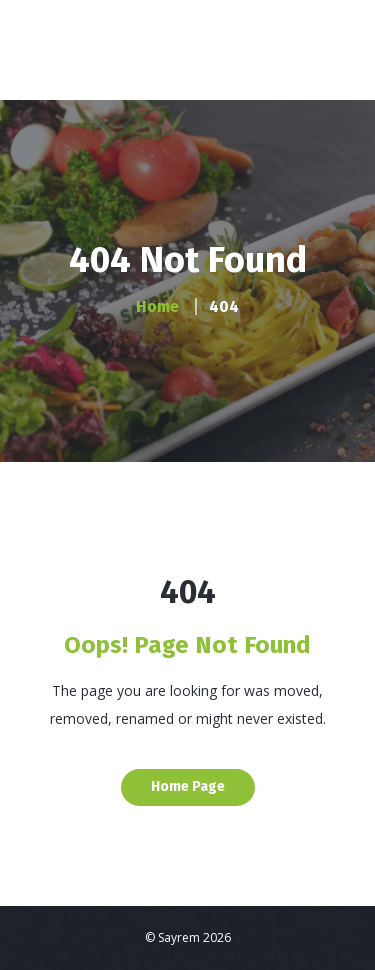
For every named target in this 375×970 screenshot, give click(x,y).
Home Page (188, 786)
